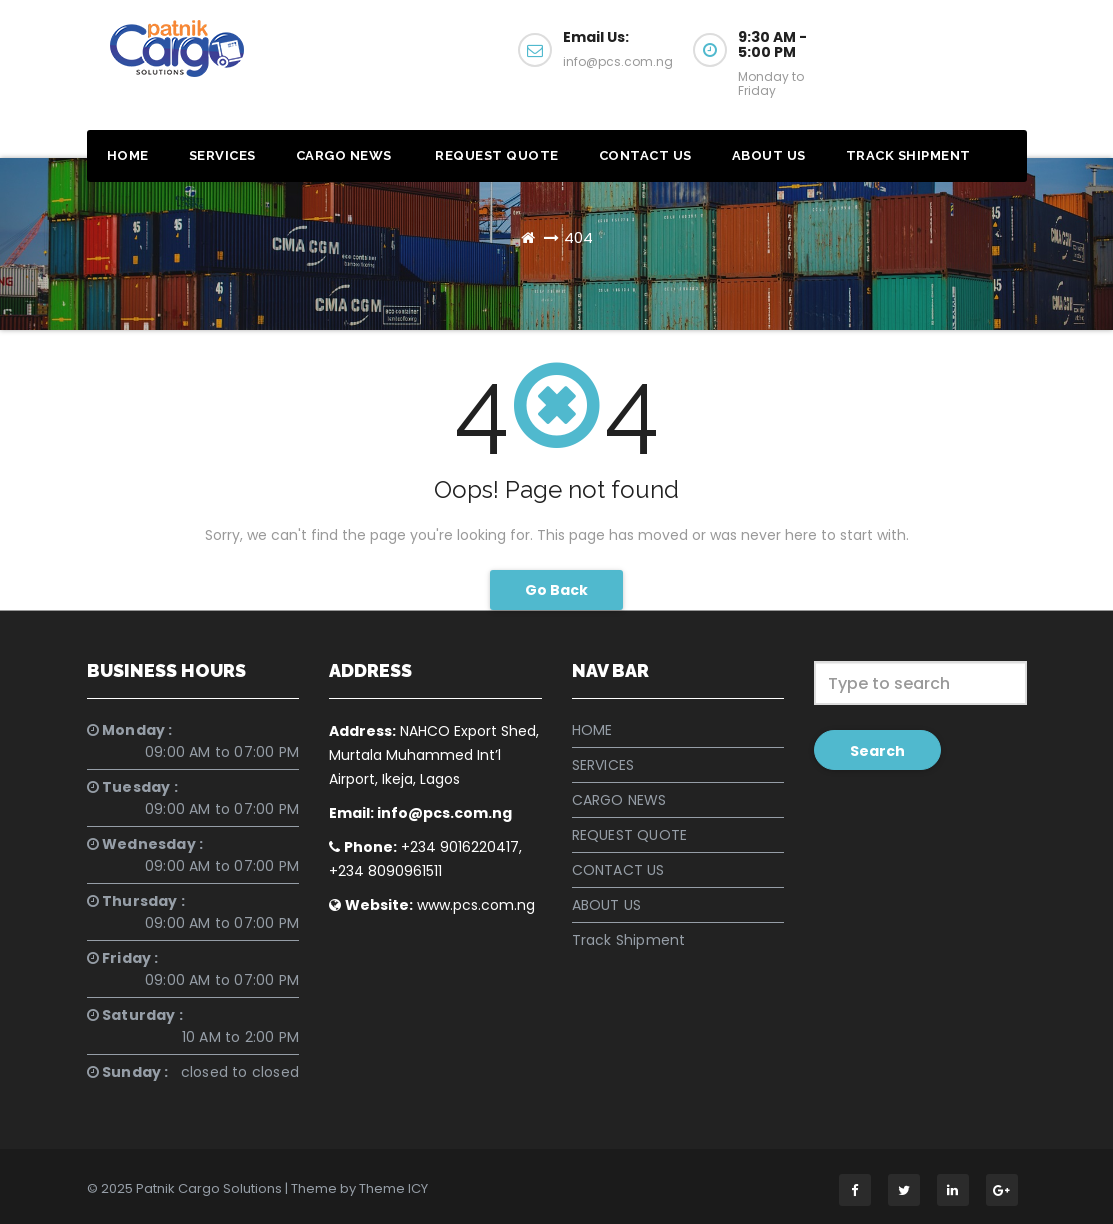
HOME (128, 155)
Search (877, 751)
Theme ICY (393, 1188)
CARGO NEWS (344, 155)
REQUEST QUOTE (495, 155)
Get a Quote (949, 58)
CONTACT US (645, 155)
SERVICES (222, 155)
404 (578, 237)
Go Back (556, 590)
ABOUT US (769, 155)
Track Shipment (908, 155)
